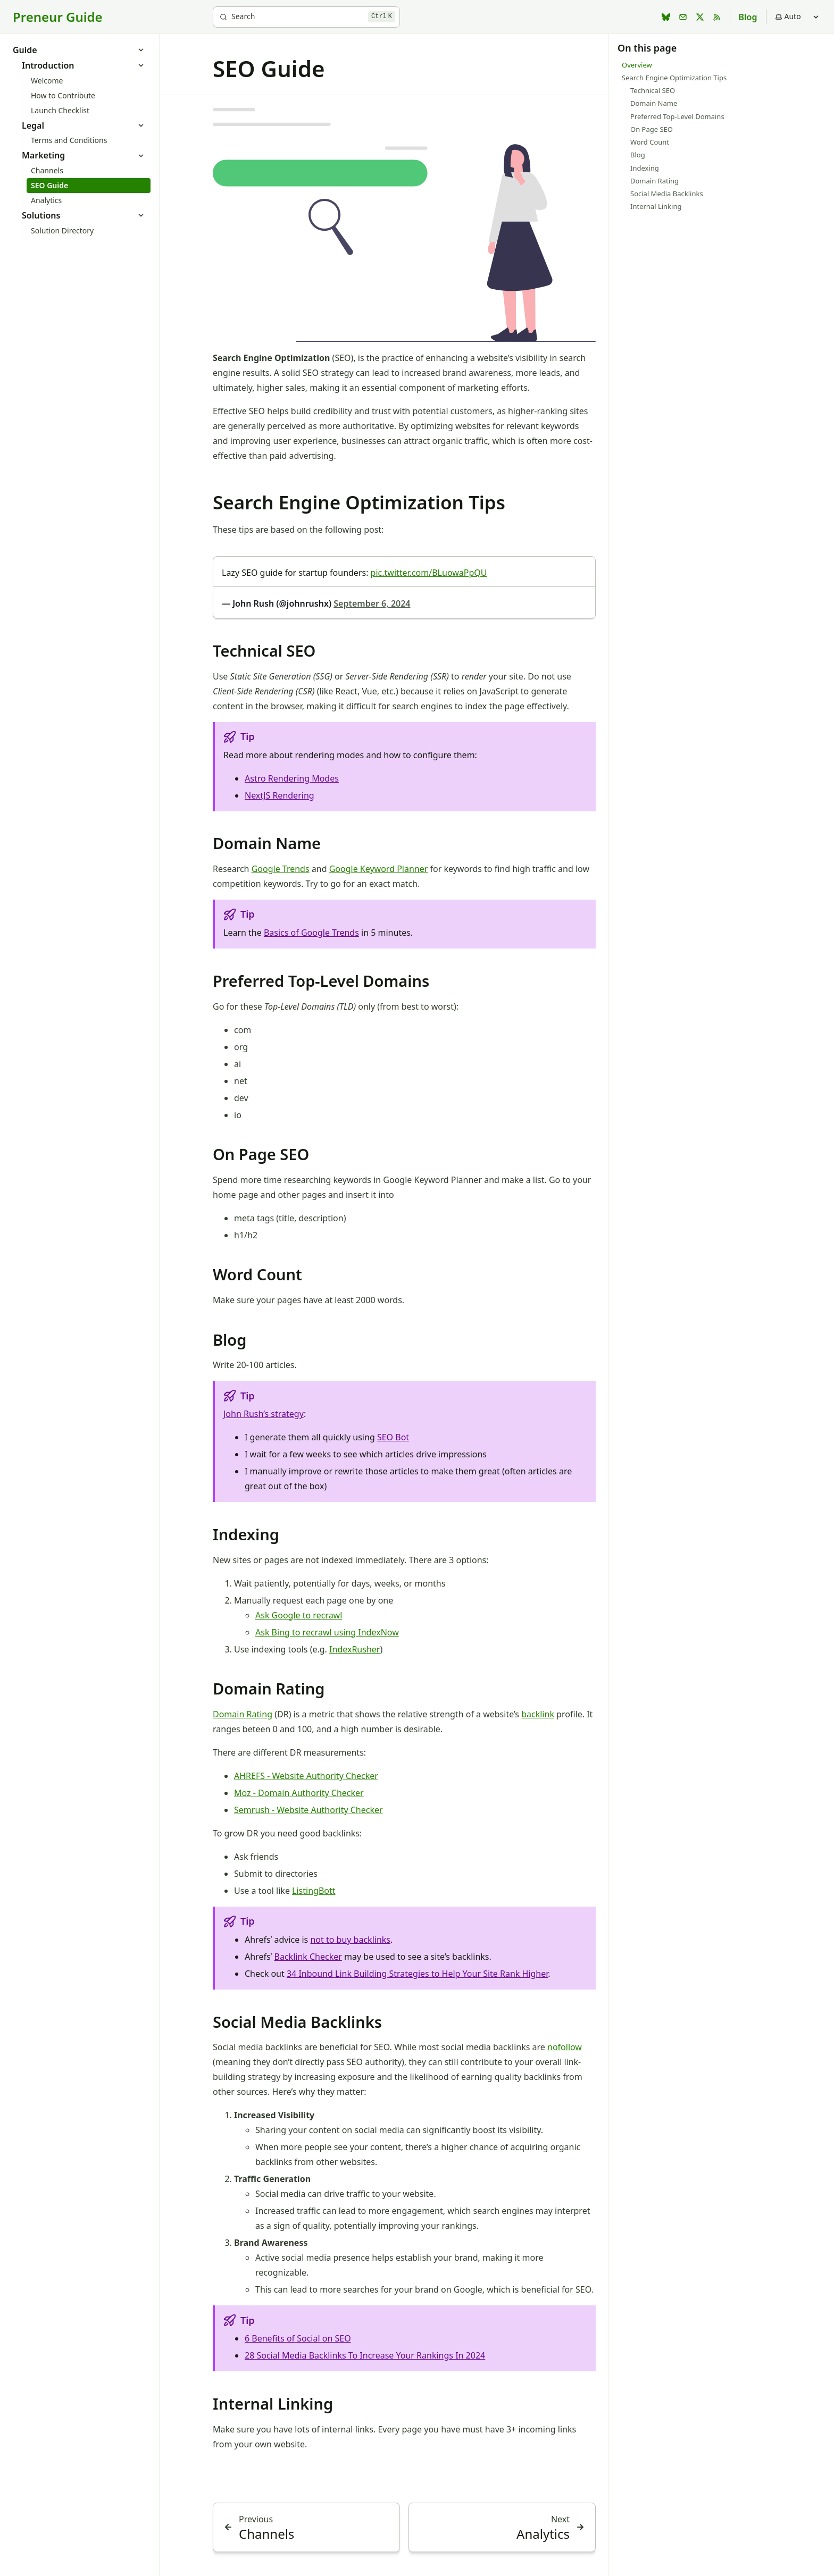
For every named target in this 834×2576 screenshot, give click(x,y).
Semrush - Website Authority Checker (308, 1810)
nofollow (564, 2047)
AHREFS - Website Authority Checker (306, 1776)
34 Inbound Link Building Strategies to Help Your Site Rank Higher (417, 1973)
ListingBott (313, 1891)
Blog (748, 17)
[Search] (306, 17)
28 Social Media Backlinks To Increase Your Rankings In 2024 (365, 2355)
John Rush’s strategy (263, 1414)
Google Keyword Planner (378, 869)
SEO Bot (393, 1437)
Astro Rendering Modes (292, 778)
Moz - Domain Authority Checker (299, 1793)
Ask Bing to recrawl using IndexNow (327, 1632)
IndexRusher (354, 1649)
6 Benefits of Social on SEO (298, 2338)
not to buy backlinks (350, 1939)
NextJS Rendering (279, 795)
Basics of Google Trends (311, 932)
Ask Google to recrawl (298, 1615)
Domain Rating (242, 1714)
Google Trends (281, 869)
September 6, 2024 (371, 603)
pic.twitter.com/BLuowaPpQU (429, 572)
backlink (537, 1714)
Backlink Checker (308, 1956)
